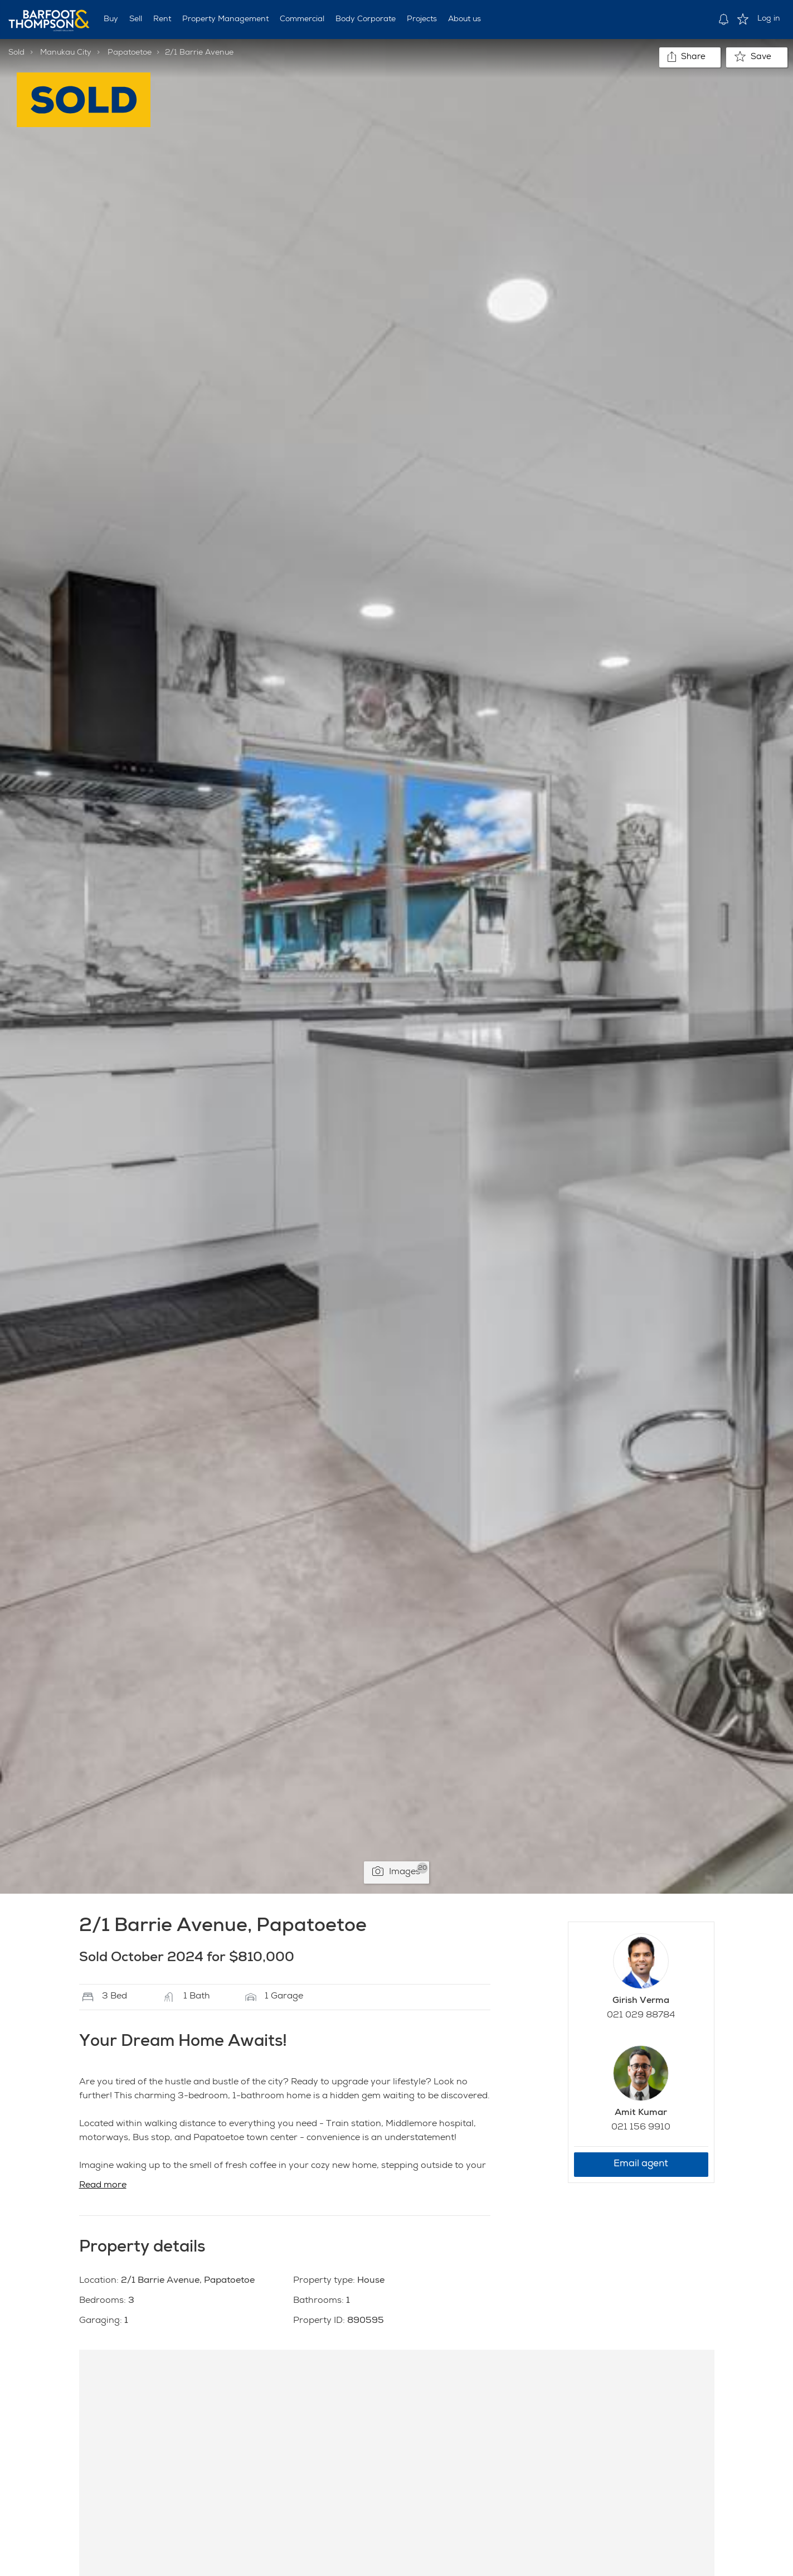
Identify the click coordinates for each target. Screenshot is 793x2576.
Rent (162, 19)
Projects (422, 19)
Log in (768, 19)
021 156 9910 (640, 2127)
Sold (16, 53)
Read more (103, 2185)
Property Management (225, 19)
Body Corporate (365, 19)
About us (464, 19)
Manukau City (65, 53)
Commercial (302, 19)
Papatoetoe (130, 53)
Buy (111, 19)
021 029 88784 (641, 2015)
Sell (135, 19)
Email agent (641, 2164)
